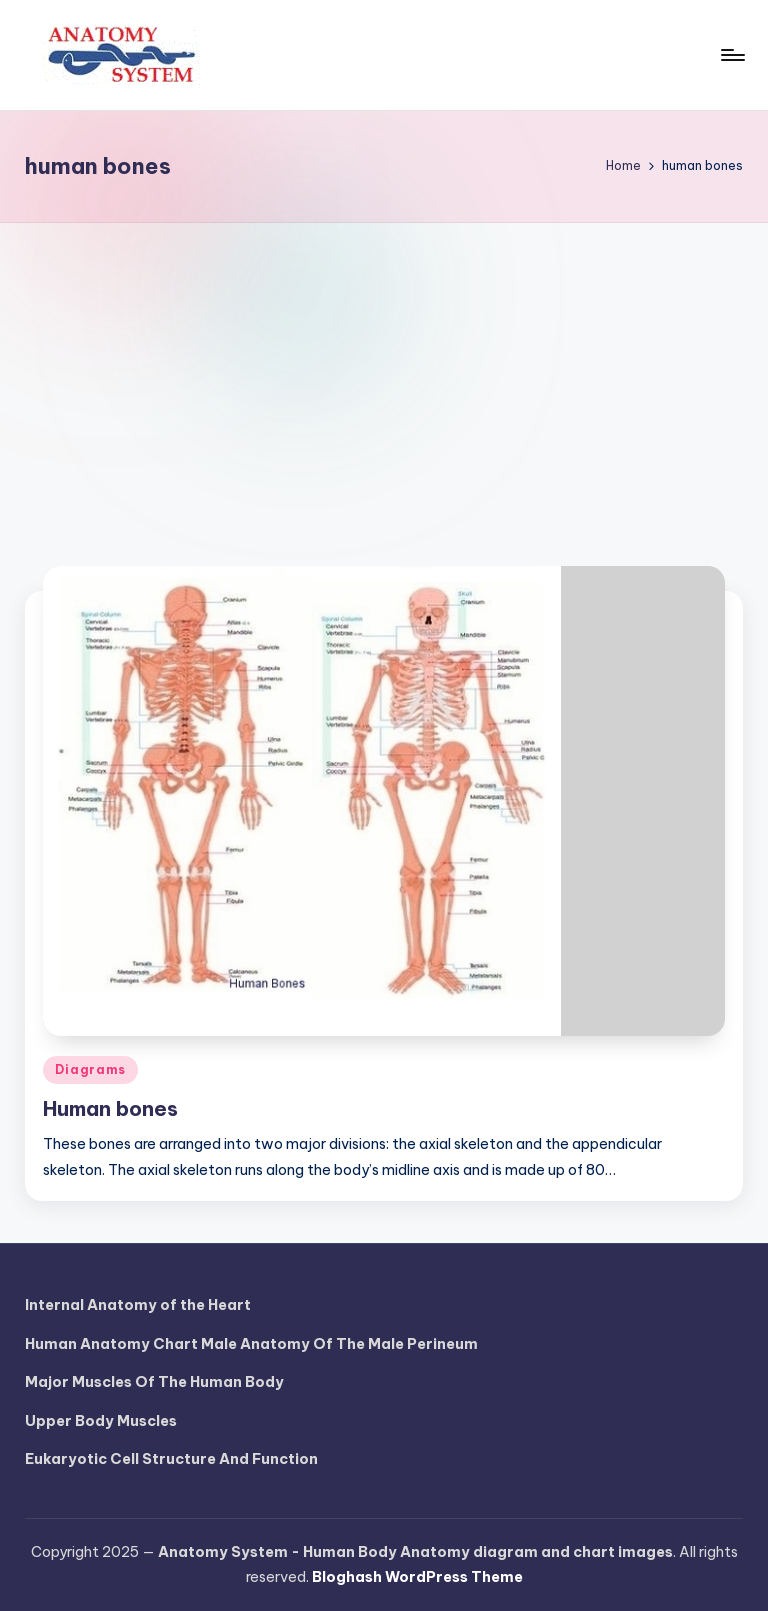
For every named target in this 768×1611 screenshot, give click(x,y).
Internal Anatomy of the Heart (138, 1305)
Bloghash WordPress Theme (417, 1577)
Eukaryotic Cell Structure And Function (171, 1459)
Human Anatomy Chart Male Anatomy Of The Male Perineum (251, 1344)
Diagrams (90, 1069)
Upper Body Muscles (101, 1421)
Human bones (110, 1108)
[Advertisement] (384, 373)
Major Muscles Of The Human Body (154, 1382)
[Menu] (731, 55)
